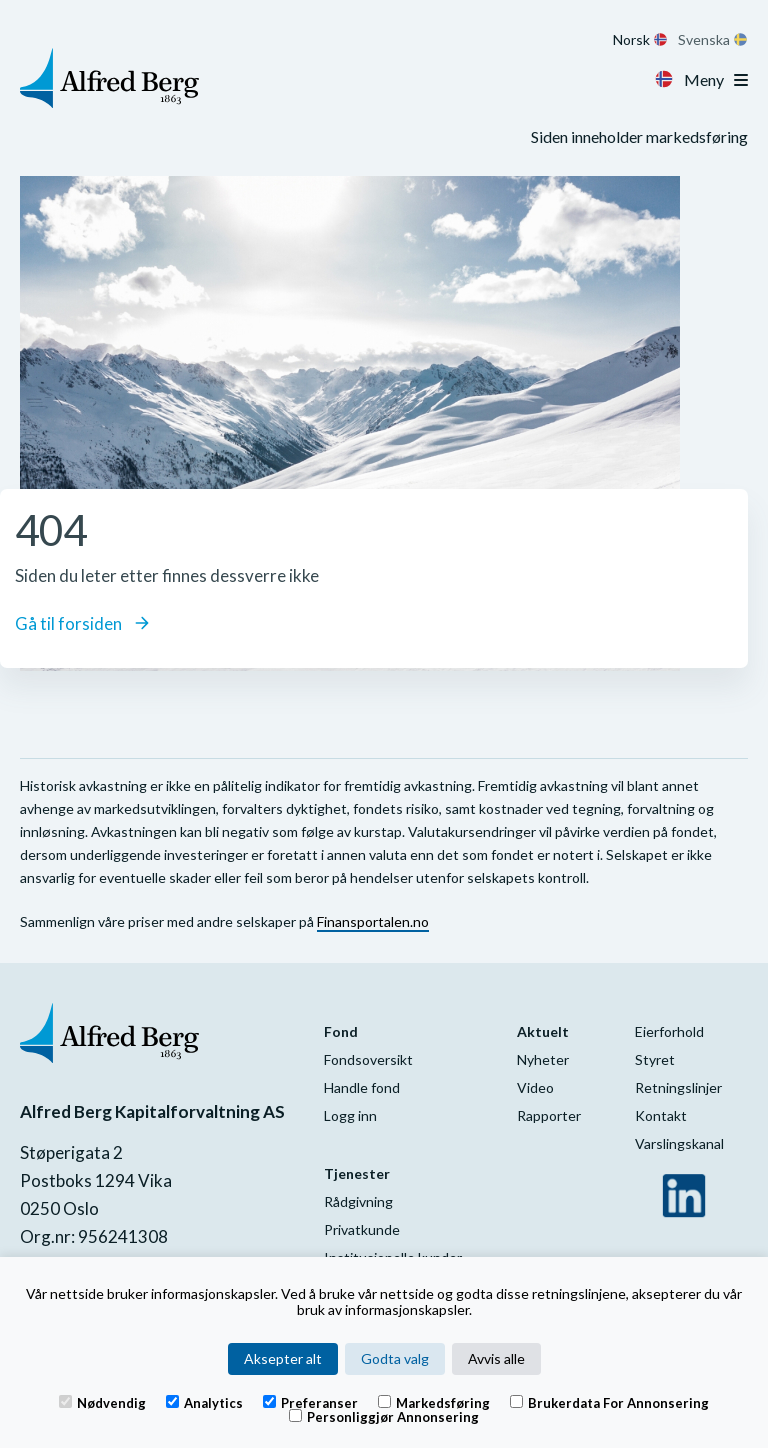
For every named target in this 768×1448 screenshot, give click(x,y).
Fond (341, 1031)
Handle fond (362, 1087)
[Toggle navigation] (741, 80)
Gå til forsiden (82, 623)
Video (535, 1087)
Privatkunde (362, 1229)
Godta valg (395, 1358)
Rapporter (549, 1115)
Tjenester (357, 1173)
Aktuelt (543, 1031)
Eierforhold (669, 1031)
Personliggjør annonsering (384, 1416)
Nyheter (543, 1059)
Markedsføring (434, 1402)
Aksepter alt (283, 1358)
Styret (655, 1059)
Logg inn (350, 1115)
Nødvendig (102, 1402)
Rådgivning (358, 1201)
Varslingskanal (679, 1143)
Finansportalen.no (373, 921)
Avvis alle (496, 1358)
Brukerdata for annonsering (609, 1402)
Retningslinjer (678, 1087)
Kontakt (661, 1115)
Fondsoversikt (368, 1059)
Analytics (204, 1402)
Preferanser (310, 1402)
